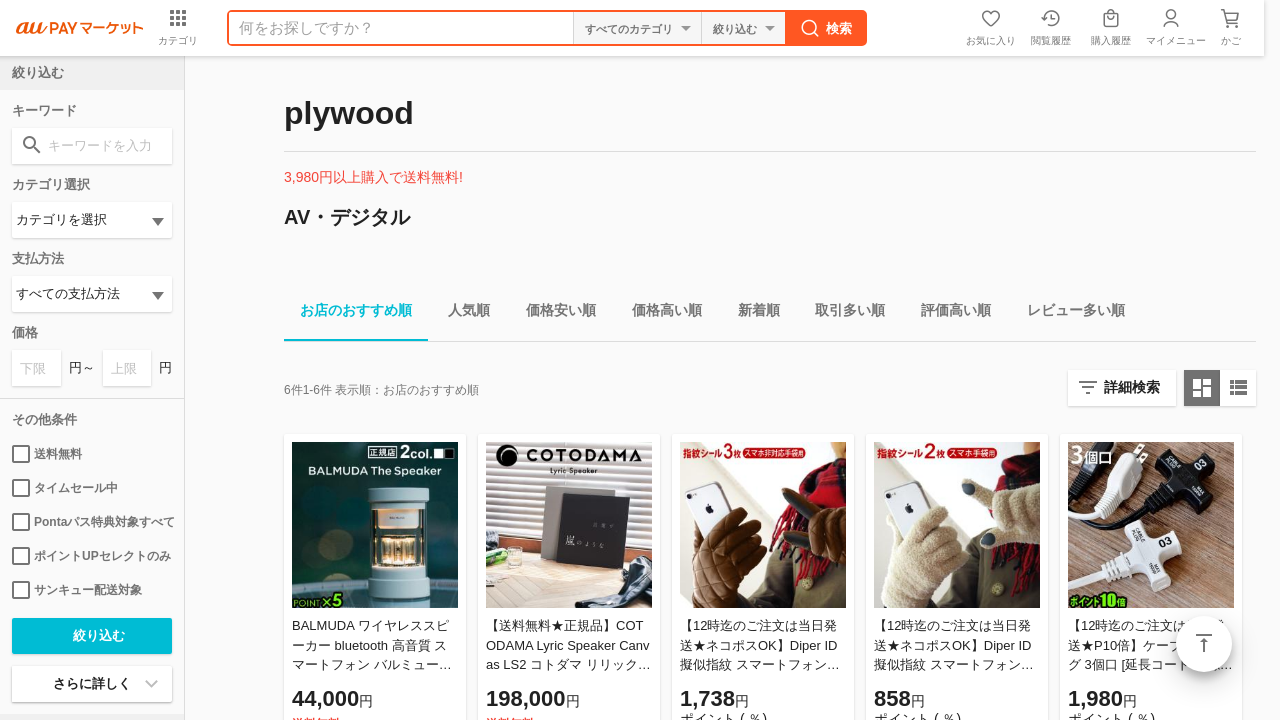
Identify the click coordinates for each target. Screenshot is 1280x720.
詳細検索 (1132, 387)
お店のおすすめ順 (348, 313)
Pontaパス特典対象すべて (92, 522)
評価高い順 (948, 313)
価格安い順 (553, 313)
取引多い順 (842, 313)
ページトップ (1204, 644)
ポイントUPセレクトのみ (91, 556)
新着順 (751, 313)
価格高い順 (659, 313)
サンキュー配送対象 (77, 590)
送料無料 (47, 454)
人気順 (461, 313)
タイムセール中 (65, 488)
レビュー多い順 (1068, 313)
